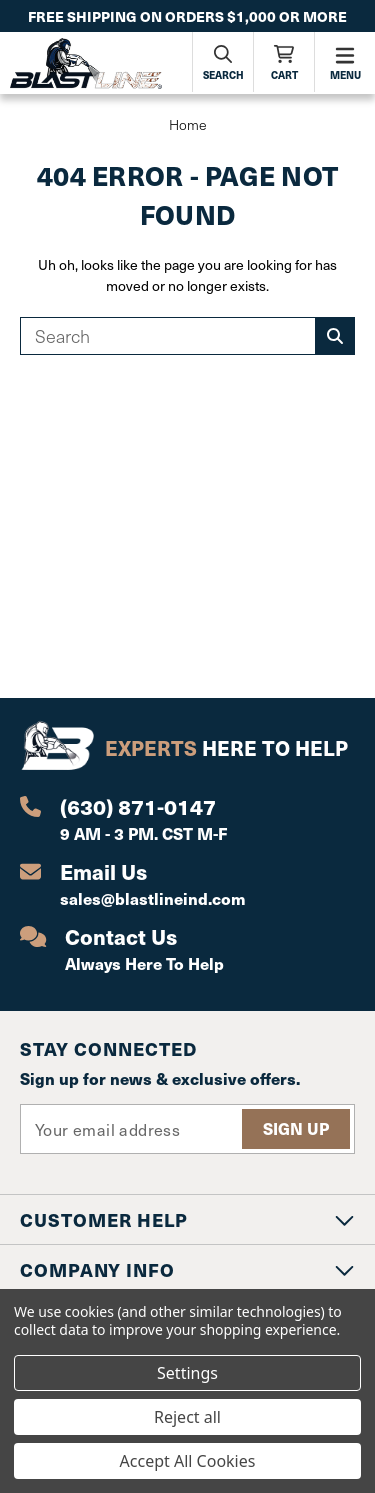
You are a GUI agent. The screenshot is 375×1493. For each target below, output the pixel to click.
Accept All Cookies (188, 1461)
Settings (187, 1373)
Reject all (187, 1417)
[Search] (223, 62)
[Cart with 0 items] (284, 62)
